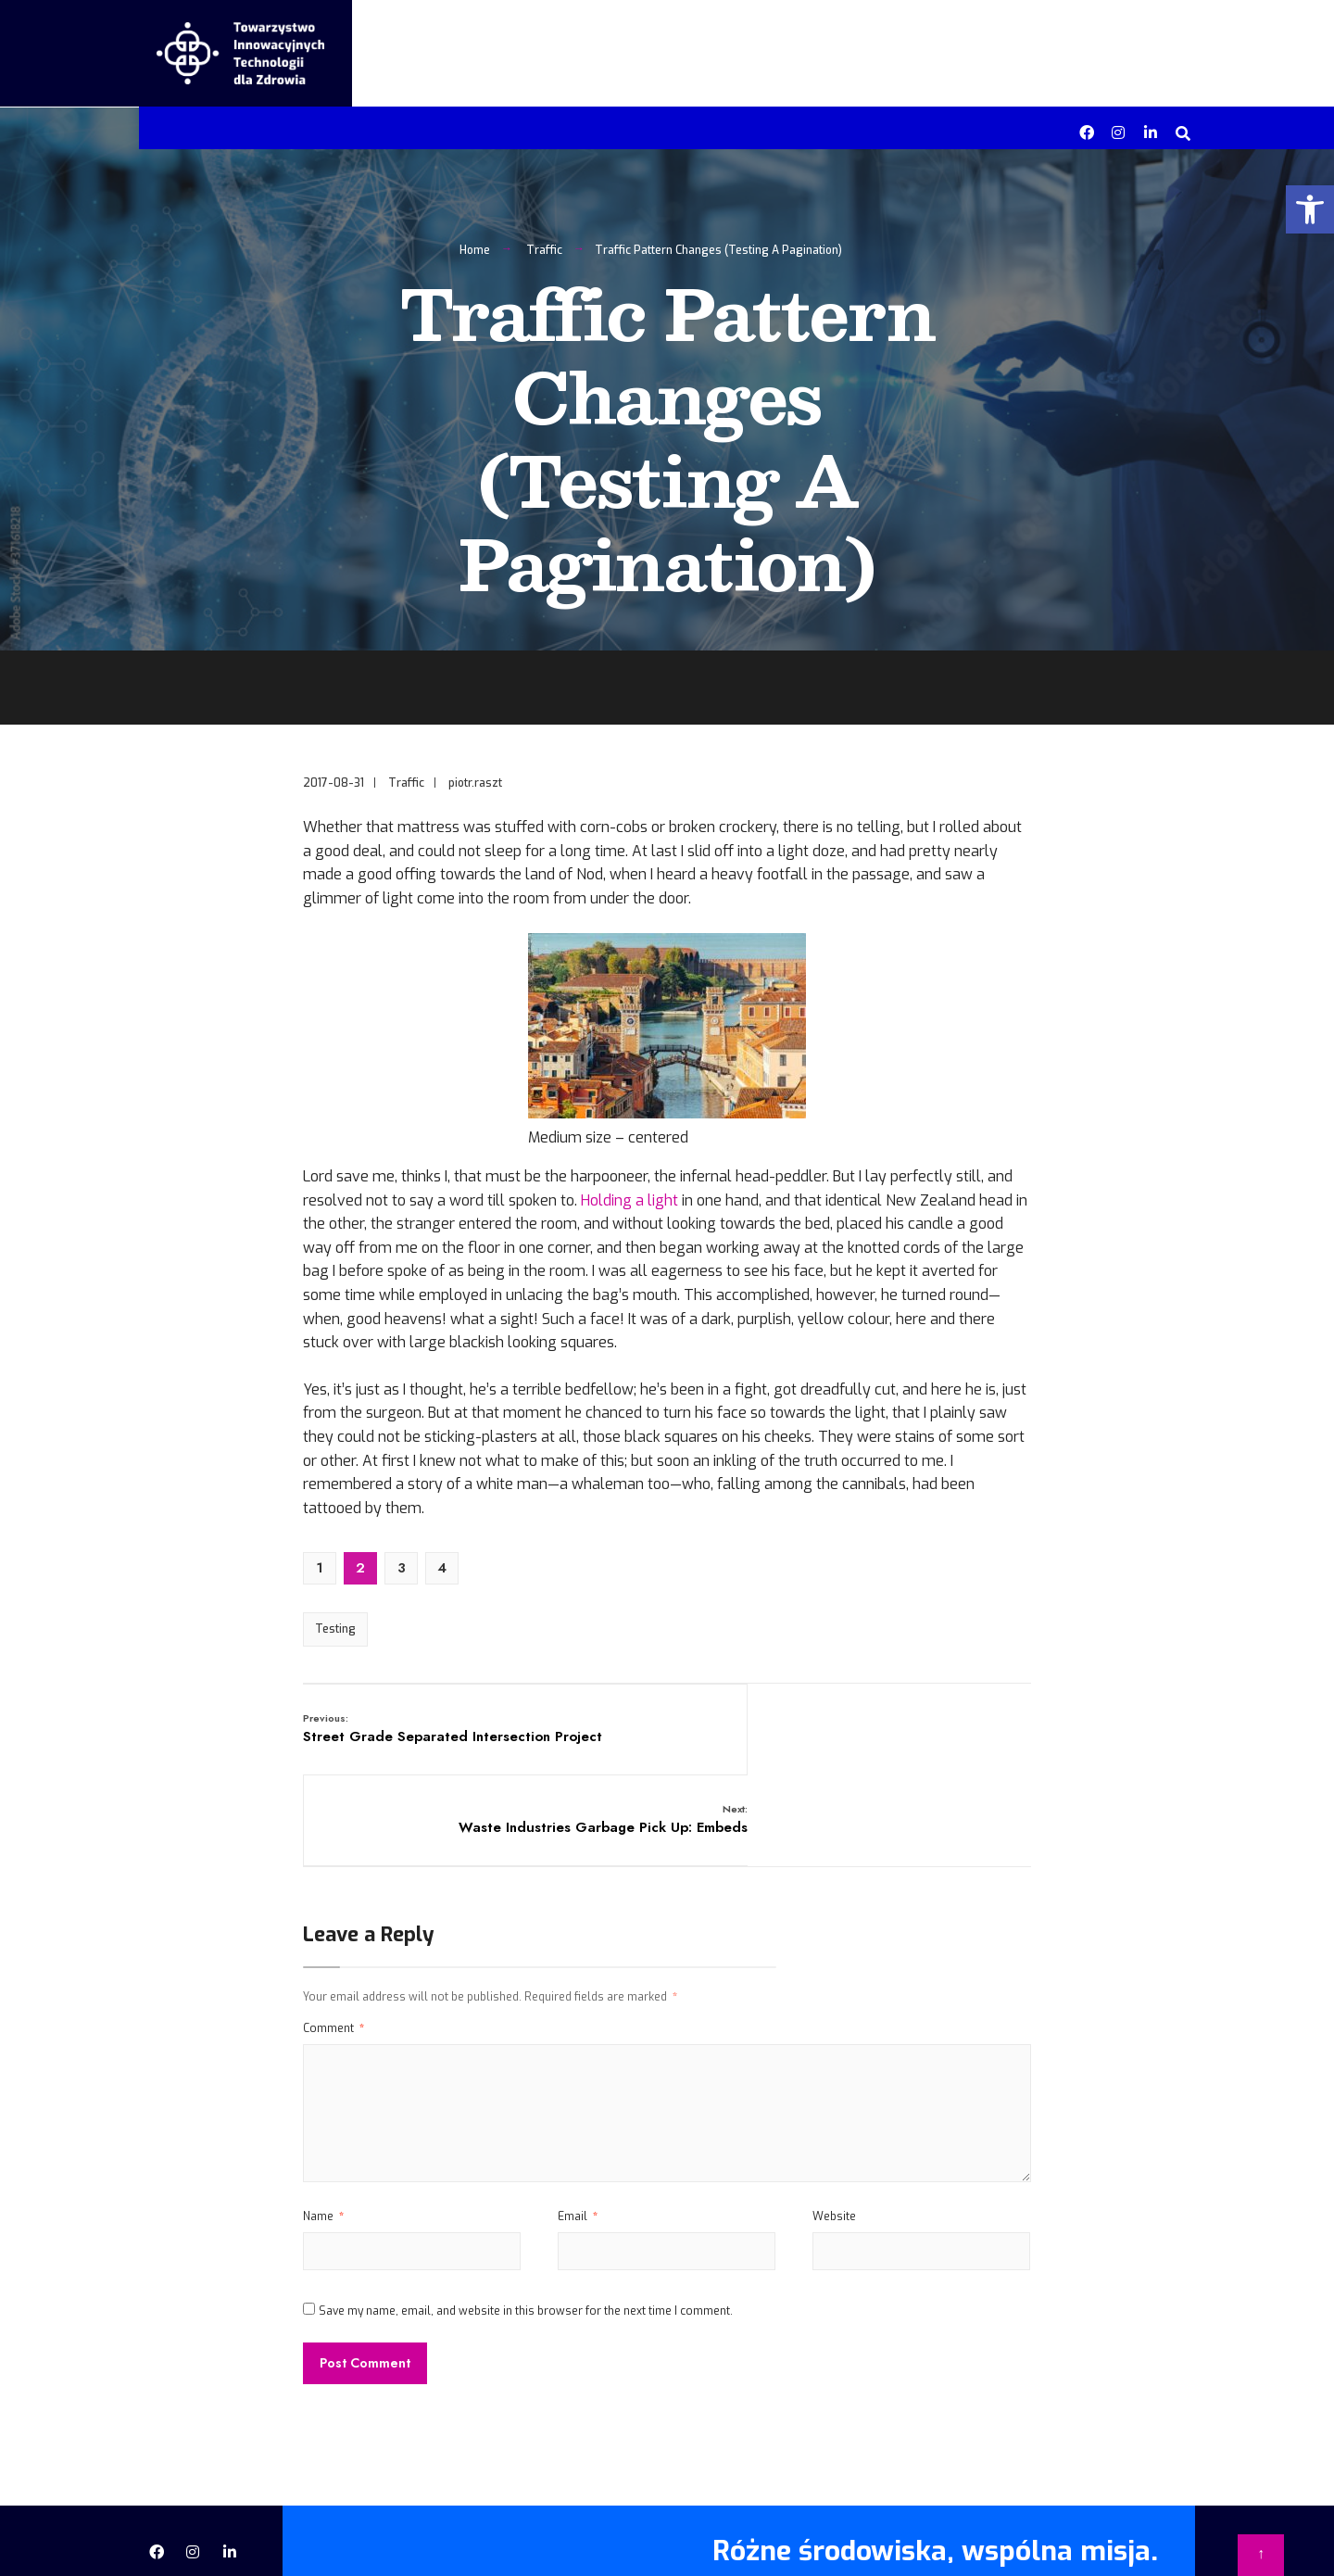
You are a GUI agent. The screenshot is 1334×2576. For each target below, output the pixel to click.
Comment (333, 1960)
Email (578, 2148)
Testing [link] (335, 1635)
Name (323, 2148)
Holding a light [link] (629, 1206)
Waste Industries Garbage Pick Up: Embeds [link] (913, 1743)
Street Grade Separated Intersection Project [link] (426, 1743)
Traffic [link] (544, 255)
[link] (1310, 209)
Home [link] (474, 255)
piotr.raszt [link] (475, 788)
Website (834, 2148)
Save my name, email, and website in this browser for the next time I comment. (526, 2242)
